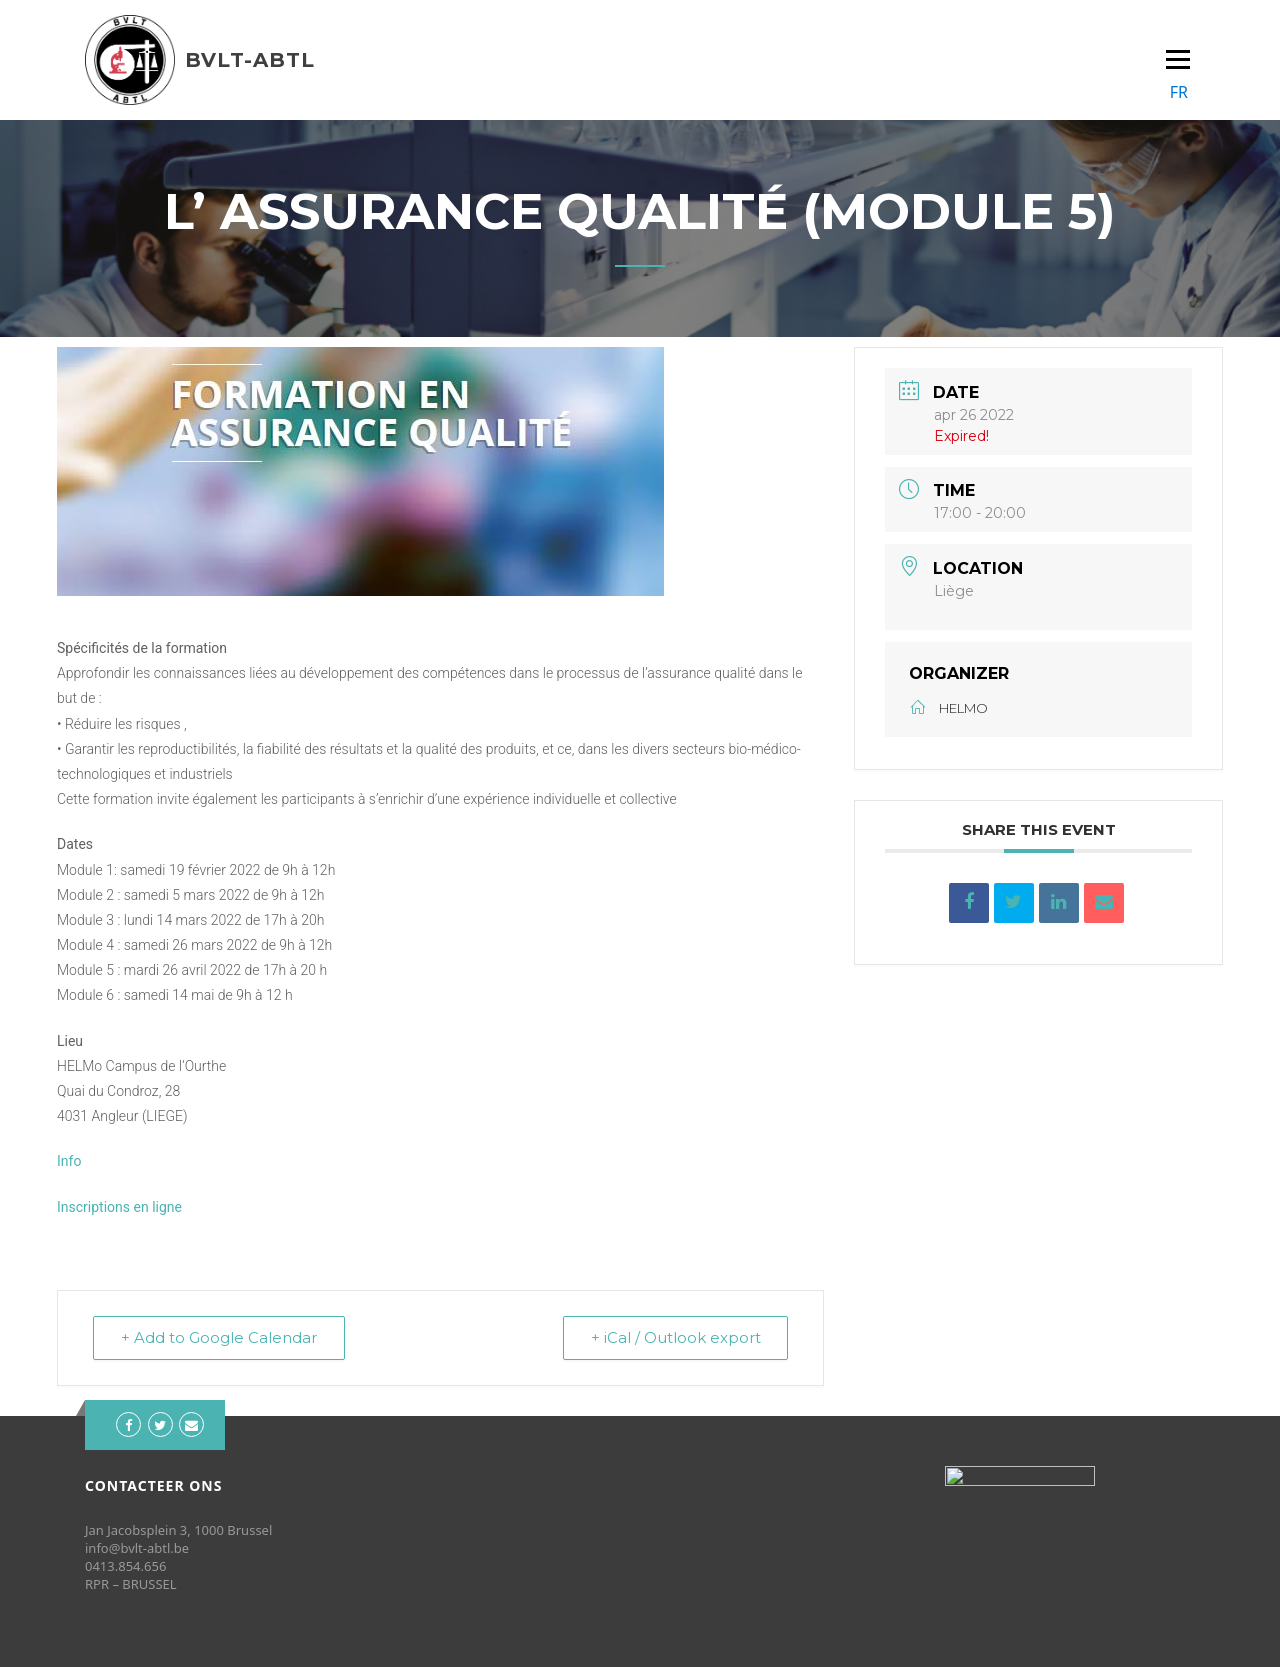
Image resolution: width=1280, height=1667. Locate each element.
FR (1179, 92)
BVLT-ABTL (250, 60)
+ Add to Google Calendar (220, 1337)
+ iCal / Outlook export (674, 1337)
